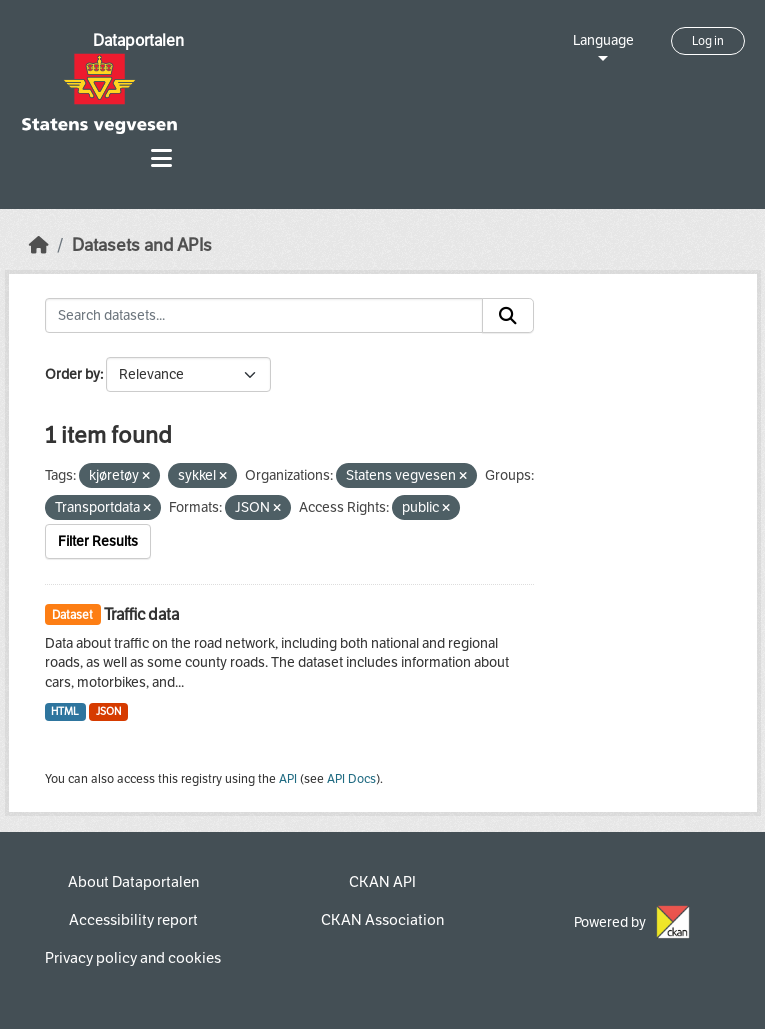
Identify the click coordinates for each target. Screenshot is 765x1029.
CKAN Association (382, 920)
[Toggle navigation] (161, 158)
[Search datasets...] (264, 316)
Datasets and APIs (142, 245)
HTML (65, 711)
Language (603, 40)
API (288, 779)
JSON (108, 711)
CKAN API (382, 882)
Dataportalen (138, 40)
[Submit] (508, 316)
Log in (708, 41)
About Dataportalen (133, 882)
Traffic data (141, 614)
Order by (72, 374)
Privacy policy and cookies (133, 958)
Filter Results (98, 541)
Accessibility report (133, 920)
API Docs (351, 779)
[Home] (39, 245)
